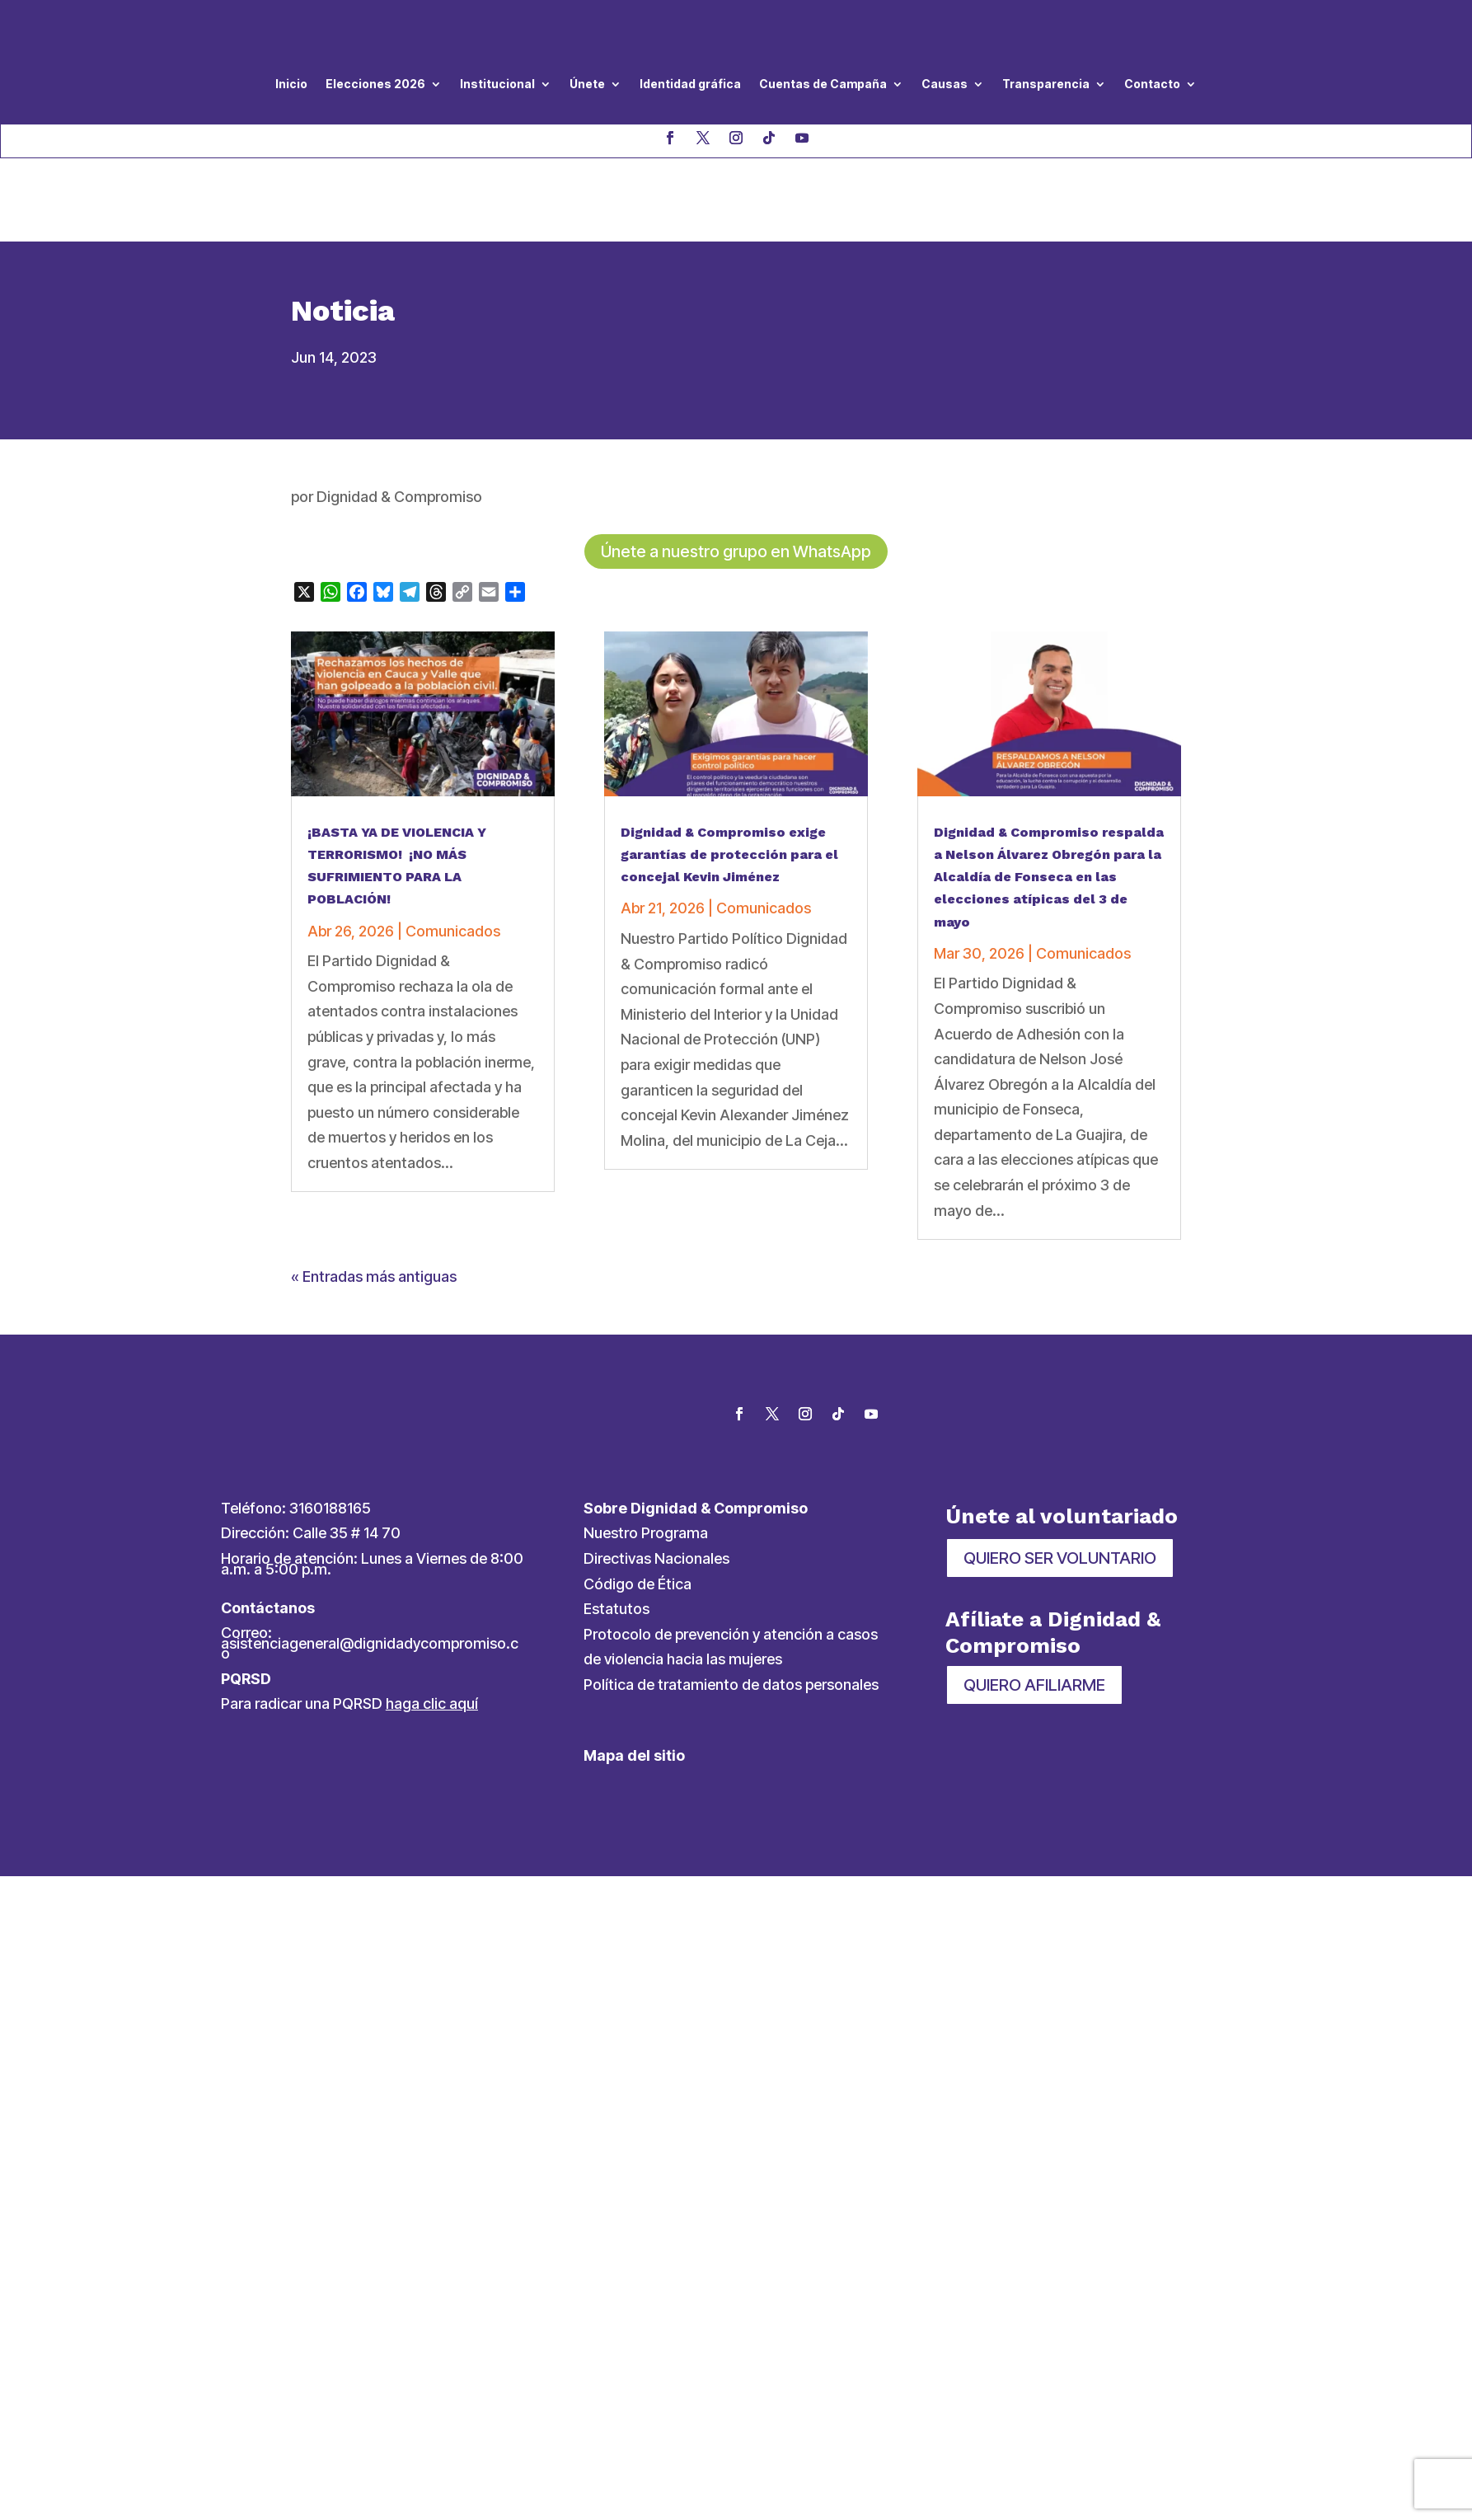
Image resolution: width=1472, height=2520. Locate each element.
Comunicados (453, 852)
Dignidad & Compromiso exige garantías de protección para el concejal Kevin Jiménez (729, 775)
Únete (587, 84)
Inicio (291, 84)
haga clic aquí (432, 1625)
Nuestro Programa (646, 1454)
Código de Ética (637, 1504)
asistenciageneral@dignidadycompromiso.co (369, 1570)
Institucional (497, 84)
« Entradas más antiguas (374, 1198)
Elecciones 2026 (375, 84)
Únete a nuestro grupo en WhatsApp (736, 473)
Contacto (1152, 84)
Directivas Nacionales (656, 1480)
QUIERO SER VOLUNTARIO (1059, 1480)
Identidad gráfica (690, 84)
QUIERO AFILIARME (1034, 1606)
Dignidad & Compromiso (399, 417)
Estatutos (616, 1530)
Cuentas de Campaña (823, 84)
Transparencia (1046, 84)
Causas (944, 84)
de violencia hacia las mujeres (683, 1580)
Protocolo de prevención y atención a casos (731, 1555)
